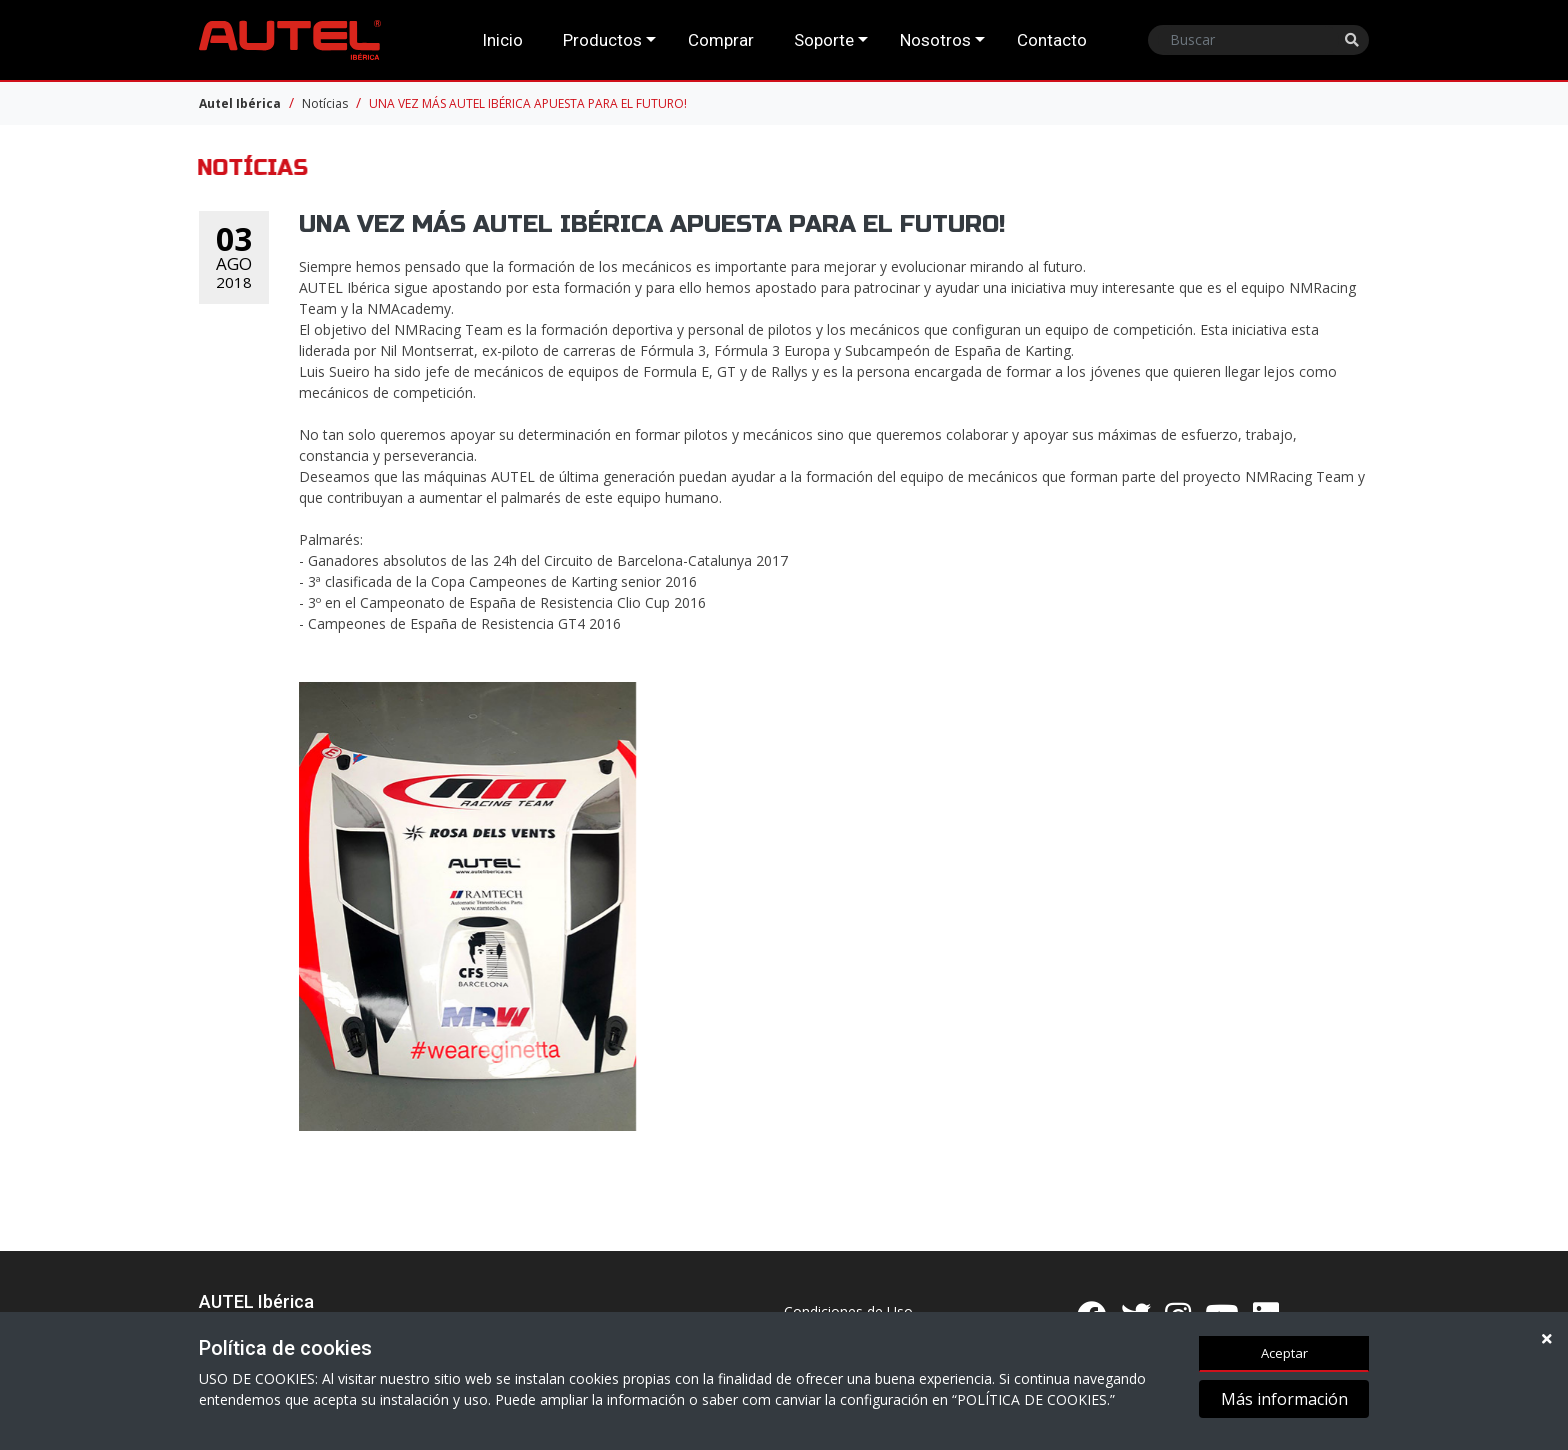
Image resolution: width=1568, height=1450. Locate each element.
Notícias (325, 103)
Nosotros (935, 40)
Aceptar (1284, 1354)
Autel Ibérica (240, 103)
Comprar (721, 40)
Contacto (1052, 40)
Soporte (824, 40)
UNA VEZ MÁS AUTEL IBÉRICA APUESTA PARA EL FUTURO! (528, 103)
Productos (602, 40)
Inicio (502, 40)
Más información (1284, 1400)
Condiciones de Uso (848, 1311)
